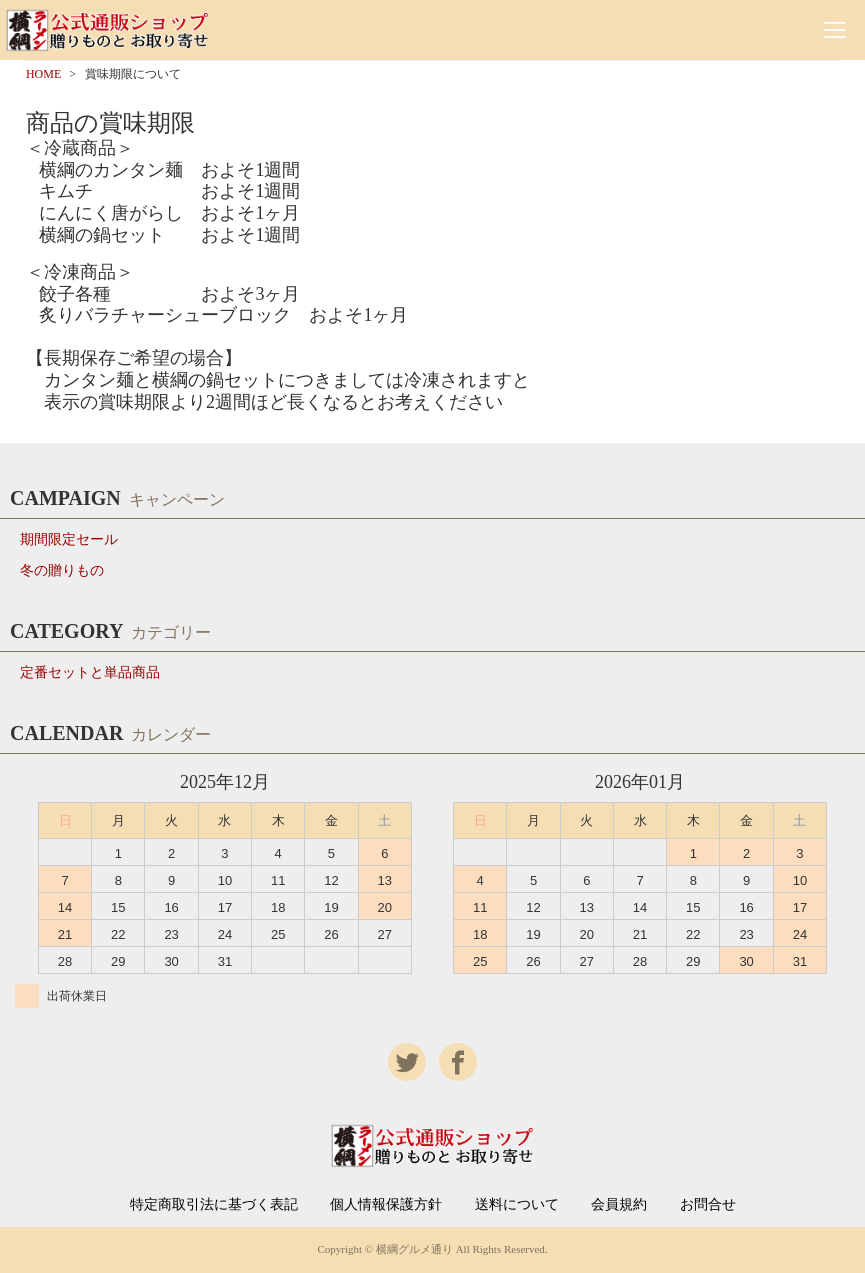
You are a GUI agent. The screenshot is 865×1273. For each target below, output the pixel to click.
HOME (43, 74)
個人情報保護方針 (386, 1205)
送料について (517, 1205)
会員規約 (619, 1205)
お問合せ (708, 1205)
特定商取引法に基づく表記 (214, 1205)
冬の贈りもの (62, 570)
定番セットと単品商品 (90, 672)
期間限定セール (69, 539)
